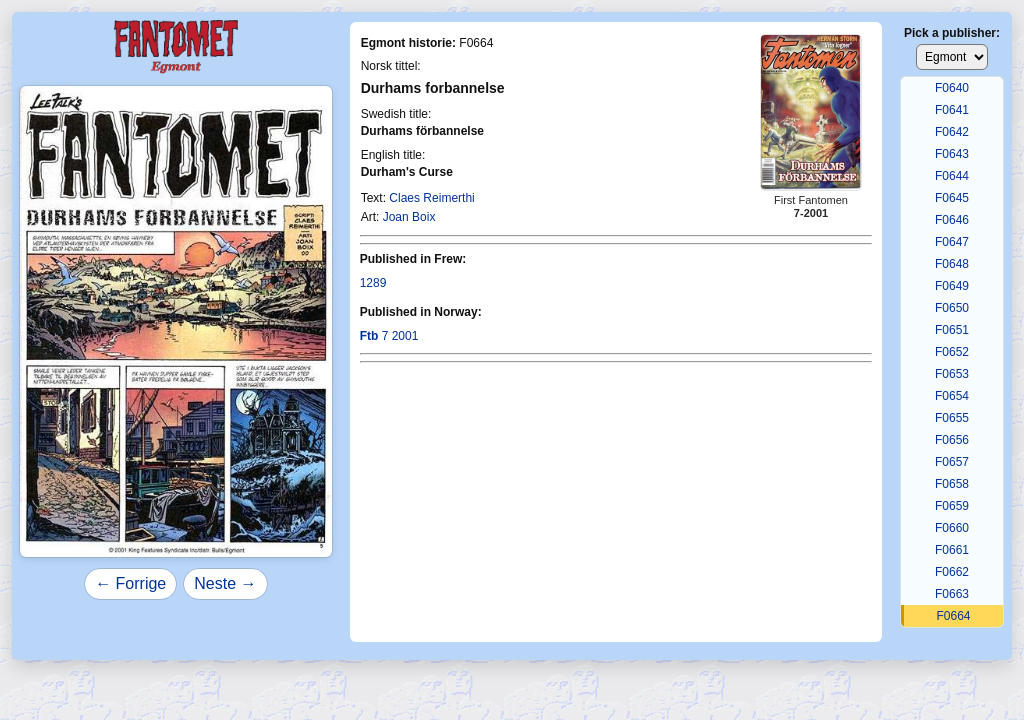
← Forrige (130, 583)
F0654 (952, 396)
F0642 (952, 132)
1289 (373, 283)
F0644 (952, 176)
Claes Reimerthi (431, 198)
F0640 (952, 88)
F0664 (953, 616)
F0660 (952, 528)
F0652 (952, 352)
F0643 (952, 154)
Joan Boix (409, 217)
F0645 (952, 198)
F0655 (952, 418)
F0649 (952, 286)
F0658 (952, 484)
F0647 (952, 242)
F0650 (952, 308)
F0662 (952, 572)
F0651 (952, 330)
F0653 (952, 374)
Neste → (225, 583)
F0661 (952, 550)
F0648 (952, 264)
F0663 (952, 594)
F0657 (952, 462)
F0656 (952, 440)
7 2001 (389, 336)
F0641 (952, 110)
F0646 (952, 220)
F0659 (952, 506)
